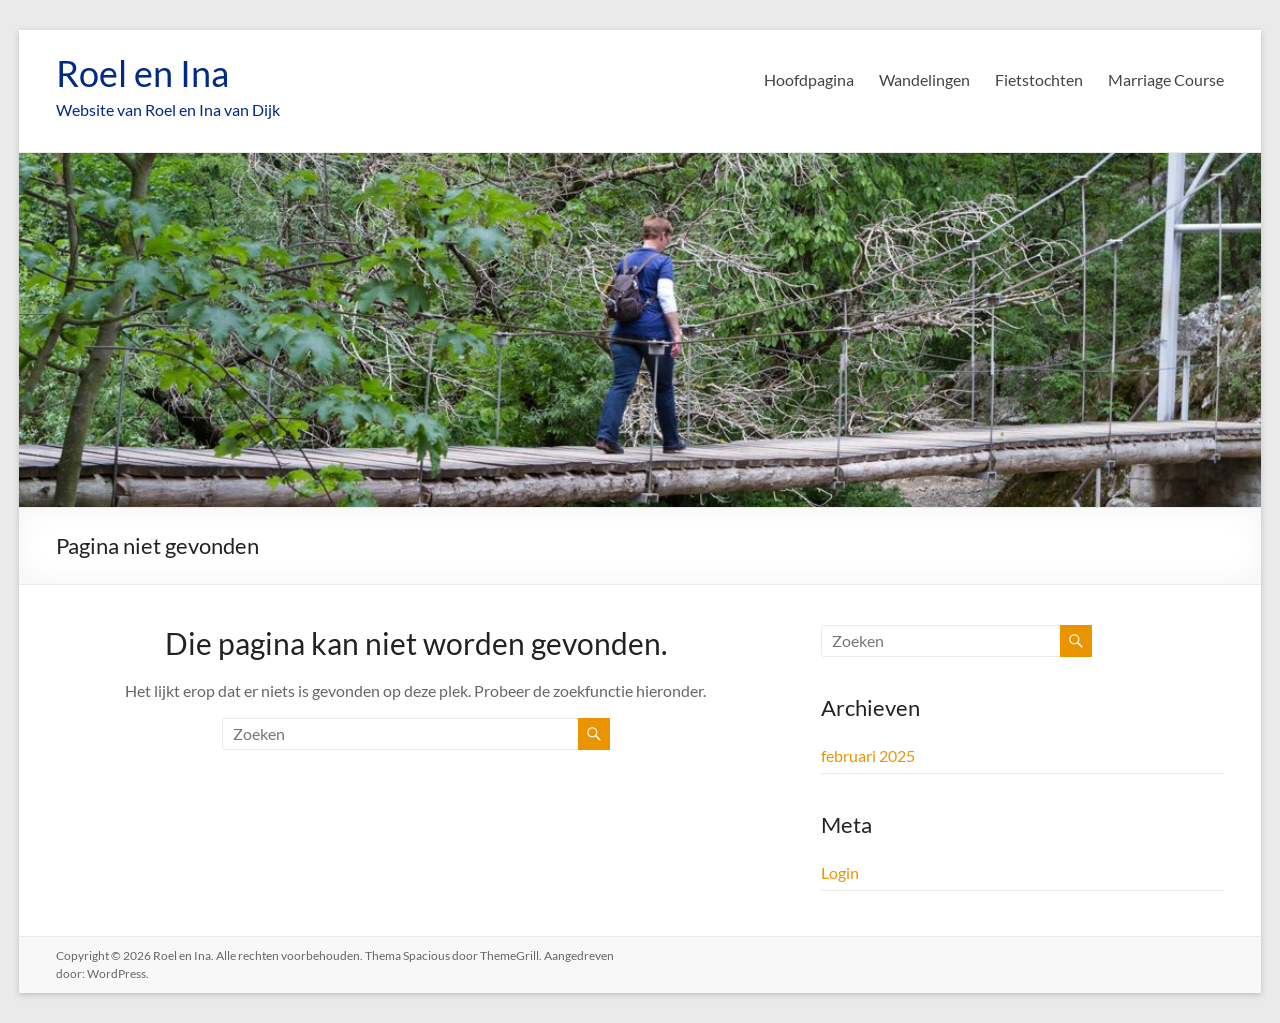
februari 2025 (868, 755)
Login (840, 872)
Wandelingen (924, 79)
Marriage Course (1166, 79)
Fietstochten (1039, 79)
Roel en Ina (142, 73)
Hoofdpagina (809, 79)
